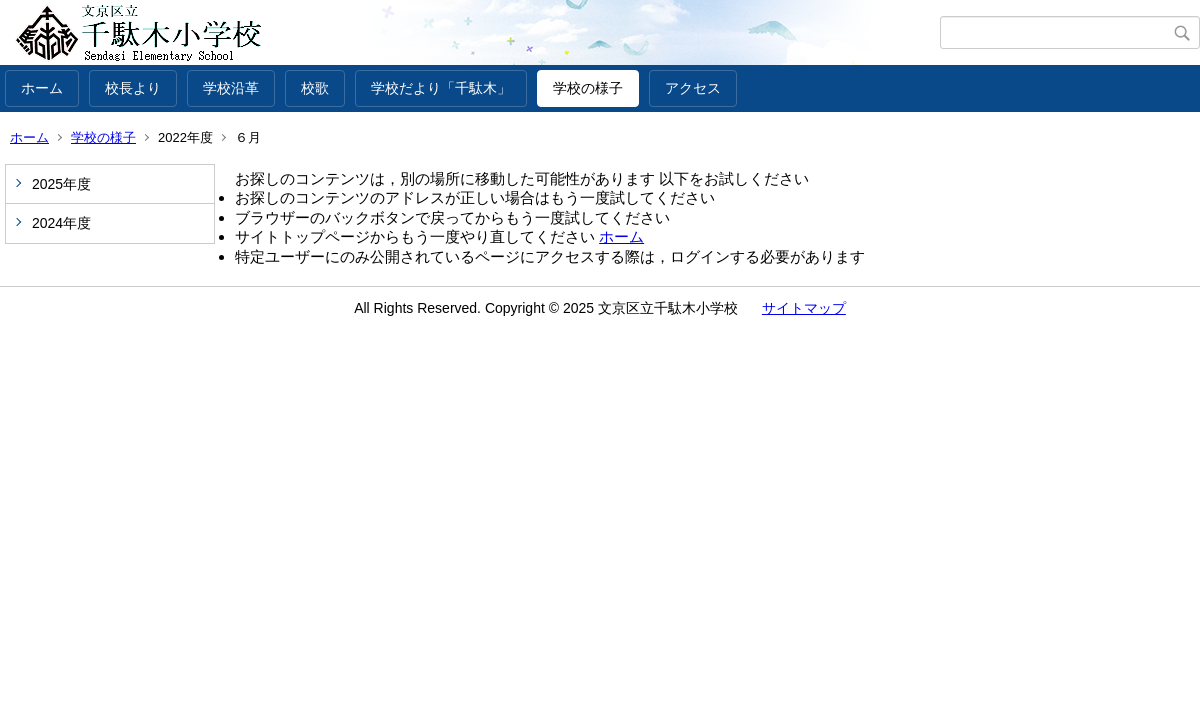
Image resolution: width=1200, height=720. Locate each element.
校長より (133, 88)
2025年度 (61, 184)
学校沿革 (231, 88)
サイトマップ (804, 308)
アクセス (693, 88)
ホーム (42, 88)
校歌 (315, 88)
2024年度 (61, 223)
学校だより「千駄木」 (441, 88)
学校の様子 (588, 88)
